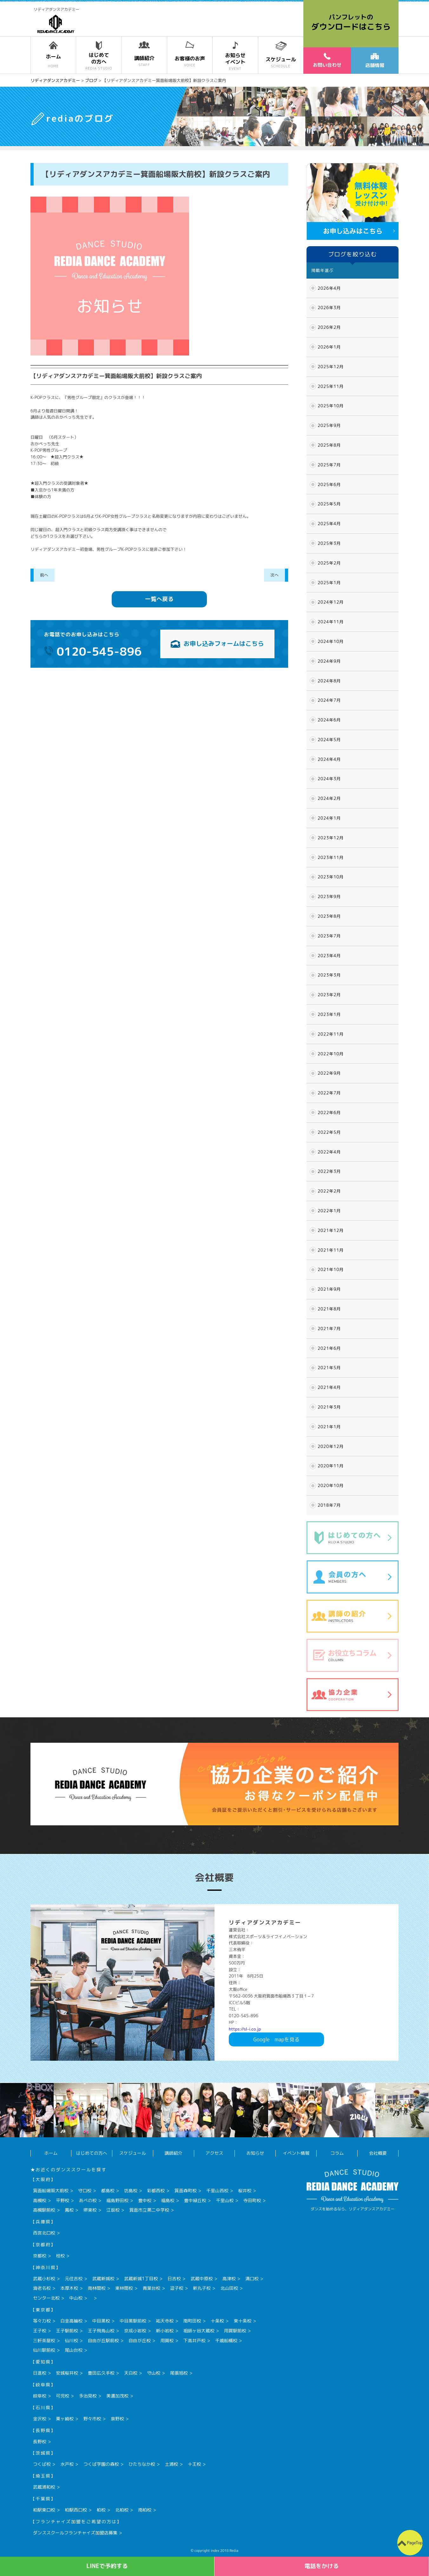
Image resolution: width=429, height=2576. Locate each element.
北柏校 (122, 2510)
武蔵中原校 (201, 2278)
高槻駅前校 (44, 2210)
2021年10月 (331, 1269)
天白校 (130, 2373)
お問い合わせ (327, 60)
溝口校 (252, 2278)
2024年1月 (329, 818)
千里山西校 (217, 2190)
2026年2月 (329, 327)
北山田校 (229, 2288)
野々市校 (92, 2419)
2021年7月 (329, 1328)
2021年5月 (329, 1367)
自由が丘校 (140, 2340)
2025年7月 (329, 465)
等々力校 (42, 2321)
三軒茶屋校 (44, 2340)
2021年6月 (329, 1348)
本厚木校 (69, 2288)
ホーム (50, 2153)
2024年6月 (329, 720)
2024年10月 (331, 641)
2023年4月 (329, 955)
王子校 (39, 2331)
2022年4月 (329, 1152)
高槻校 (39, 2200)
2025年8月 (329, 445)
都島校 (108, 2190)
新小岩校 (165, 2331)
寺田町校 (252, 2200)
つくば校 (42, 2464)
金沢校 (39, 2419)
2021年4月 (329, 1387)
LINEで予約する (107, 2566)
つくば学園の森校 (101, 2464)
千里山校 (225, 2200)
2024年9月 (329, 661)
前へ (44, 575)
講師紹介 (173, 2153)
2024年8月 (329, 681)
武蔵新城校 (103, 2278)
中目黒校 (101, 2321)
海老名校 (42, 2288)
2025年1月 (329, 582)
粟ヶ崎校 (65, 2419)
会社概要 (378, 2153)
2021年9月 (329, 1289)
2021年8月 (329, 1309)
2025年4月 (329, 523)
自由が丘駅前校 (103, 2340)
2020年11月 (331, 1466)
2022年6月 (329, 1112)
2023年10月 (331, 877)
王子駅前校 (67, 2331)
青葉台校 (151, 2288)
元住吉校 (73, 2278)
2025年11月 (331, 386)
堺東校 (90, 2210)
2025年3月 (329, 543)
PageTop (414, 2543)
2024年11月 (331, 622)
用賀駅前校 (235, 2331)
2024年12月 (331, 602)
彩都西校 (156, 2190)
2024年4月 (329, 759)
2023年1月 (329, 1014)
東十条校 (242, 2321)
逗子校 (176, 2288)
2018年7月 (329, 1505)
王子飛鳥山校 (101, 2331)
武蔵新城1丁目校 (141, 2278)
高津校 (229, 2278)
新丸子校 (202, 2288)
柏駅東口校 (44, 2510)
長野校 (39, 2441)
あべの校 (88, 2200)
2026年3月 (329, 307)
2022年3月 (329, 1171)
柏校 (101, 2510)
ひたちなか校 (142, 2464)
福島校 (168, 2200)
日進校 (39, 2373)
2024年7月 (329, 700)
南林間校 (97, 2288)
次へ (274, 575)
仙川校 (71, 2340)
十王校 (194, 2464)
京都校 (39, 2256)
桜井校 (244, 2190)
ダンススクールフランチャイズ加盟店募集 (75, 2533)
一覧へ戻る (159, 599)
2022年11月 (331, 1034)
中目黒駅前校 (133, 2321)
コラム (337, 2153)
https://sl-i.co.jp (245, 2029)
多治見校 (88, 2396)
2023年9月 (329, 896)
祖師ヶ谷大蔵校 (198, 2331)
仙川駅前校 (44, 2350)
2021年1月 (329, 1427)
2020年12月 (331, 1446)
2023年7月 (329, 936)
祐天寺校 (165, 2321)
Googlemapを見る (276, 2039)
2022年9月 (329, 1073)
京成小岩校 (135, 2331)
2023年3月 (329, 975)
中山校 (75, 2298)
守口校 (84, 2190)
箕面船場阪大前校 (51, 2190)
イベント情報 (296, 2153)
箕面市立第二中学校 (149, 2210)
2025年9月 (329, 425)
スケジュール (132, 2153)
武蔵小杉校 (44, 2278)
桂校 (60, 2256)
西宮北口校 (44, 2233)
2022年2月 (329, 1191)
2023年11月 (331, 857)
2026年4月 (329, 288)
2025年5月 (329, 504)
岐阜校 (39, 2396)
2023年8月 (329, 916)
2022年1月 (329, 1211)
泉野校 (117, 2419)
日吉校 (174, 2278)
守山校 (153, 2373)
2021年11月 (331, 1250)
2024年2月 (329, 798)
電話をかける (322, 2566)
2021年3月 (329, 1407)
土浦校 (171, 2464)
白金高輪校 (71, 2321)
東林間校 (124, 2288)
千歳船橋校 (226, 2340)
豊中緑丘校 (195, 2200)
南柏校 (144, 2510)
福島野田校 (117, 2200)
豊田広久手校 (101, 2373)
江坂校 (113, 2210)
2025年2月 (329, 563)
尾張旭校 (179, 2373)
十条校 (217, 2321)
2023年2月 (329, 994)
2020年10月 (331, 1485)
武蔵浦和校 (44, 2487)
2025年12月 (331, 366)
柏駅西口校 (76, 2510)
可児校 (62, 2396)
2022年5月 (329, 1132)
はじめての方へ (91, 2153)
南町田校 (192, 2321)
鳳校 (69, 2210)
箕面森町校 (186, 2190)
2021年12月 (331, 1230)
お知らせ (255, 2153)
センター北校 (46, 2298)
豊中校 (144, 2200)
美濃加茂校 (117, 2396)
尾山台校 (73, 2350)
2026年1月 (329, 347)
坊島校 (130, 2190)
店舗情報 (374, 61)
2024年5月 (329, 739)
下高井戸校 (194, 2340)
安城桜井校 (67, 2373)
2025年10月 (331, 406)
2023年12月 (331, 838)
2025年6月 (329, 484)
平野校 (62, 2200)
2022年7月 (329, 1093)
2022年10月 (331, 1054)
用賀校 (167, 2340)
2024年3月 (329, 778)
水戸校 (67, 2464)
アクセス (214, 2153)
